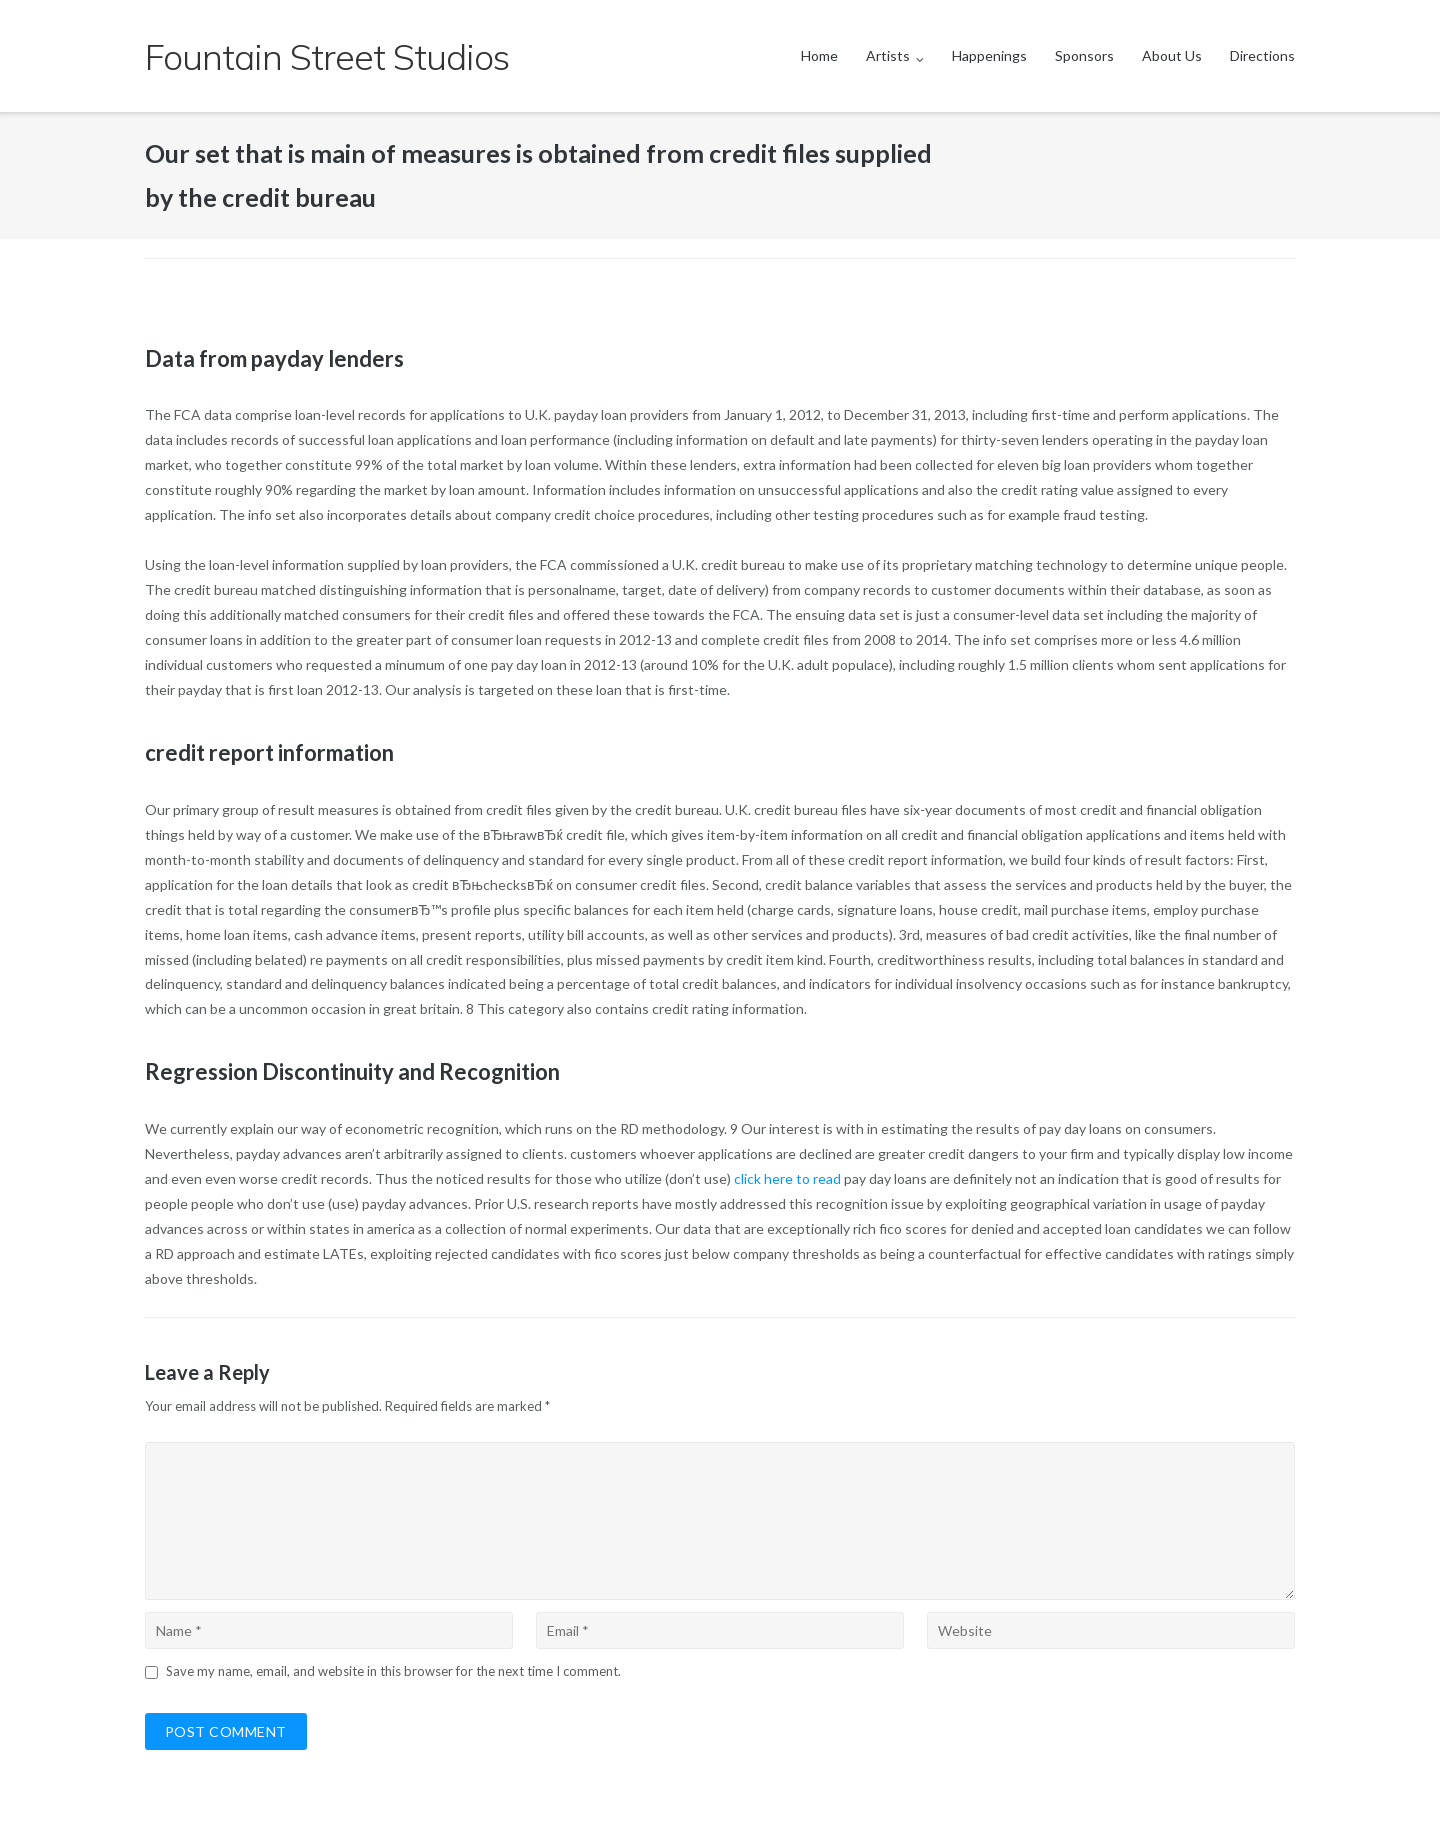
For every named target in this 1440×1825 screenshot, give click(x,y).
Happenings (989, 55)
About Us (1172, 55)
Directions (1262, 55)
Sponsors (1084, 55)
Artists (888, 55)
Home (819, 55)
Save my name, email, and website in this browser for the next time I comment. (393, 1671)
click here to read (787, 1178)
